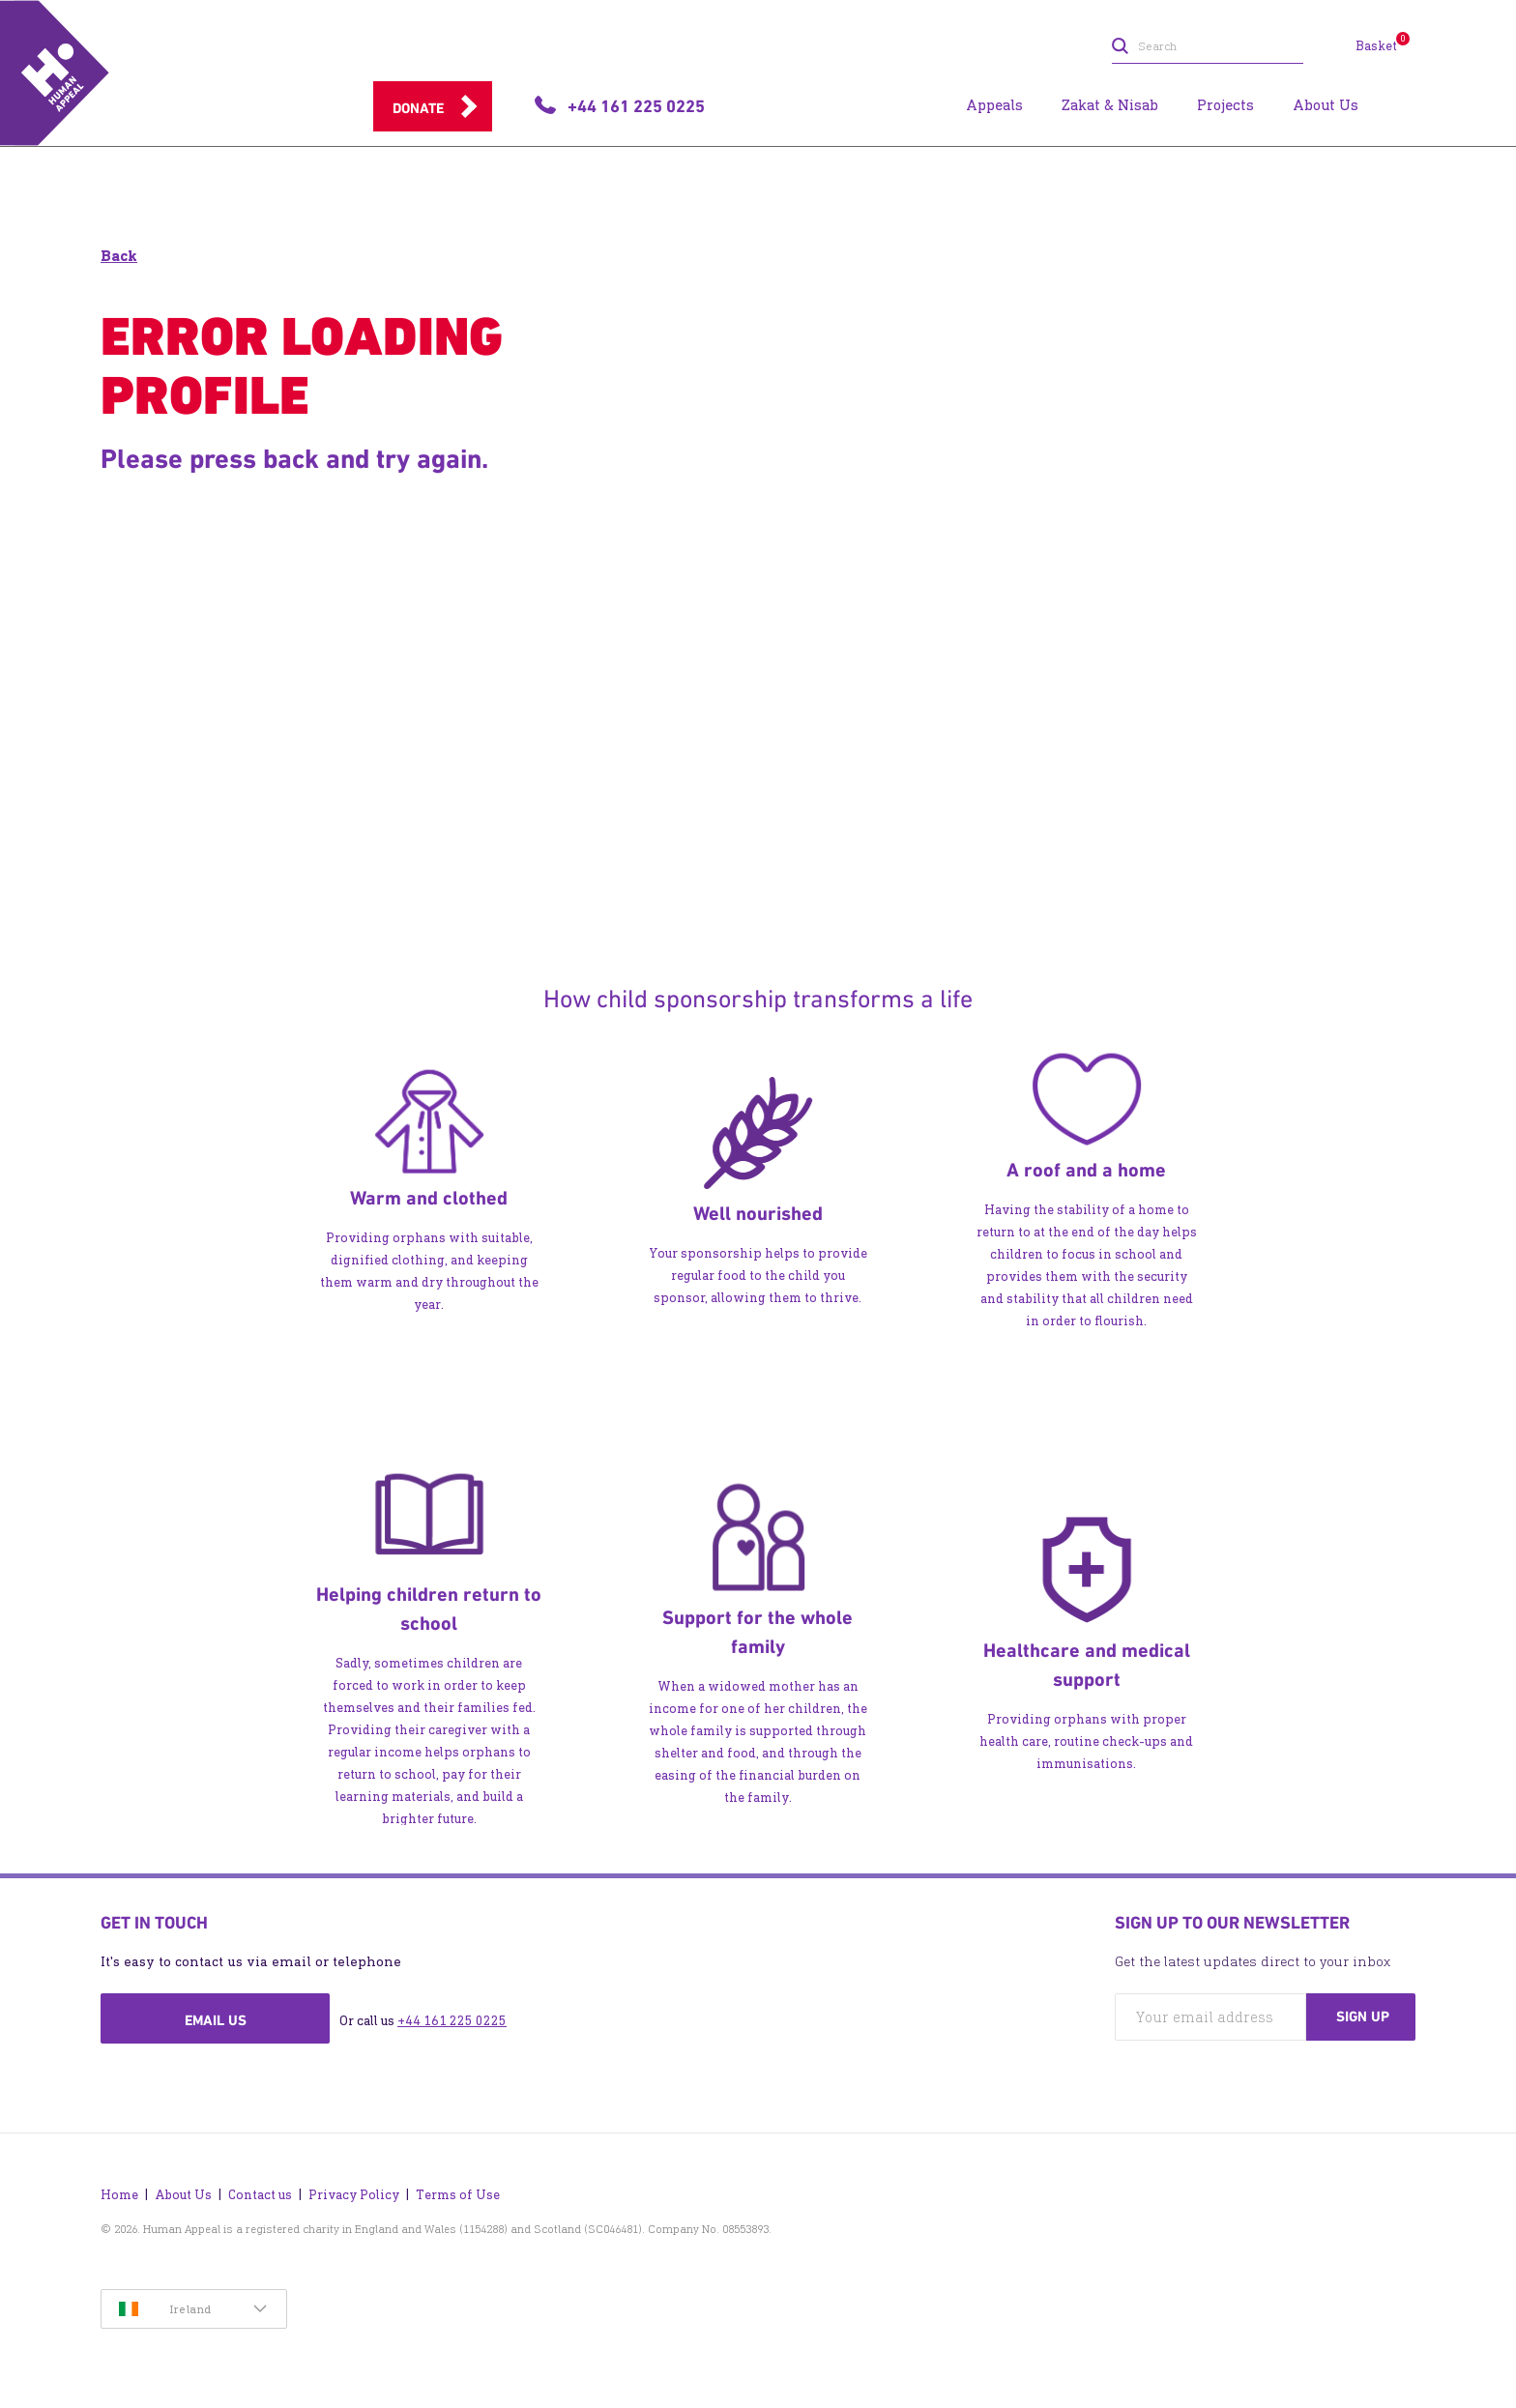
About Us (183, 2195)
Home (119, 2195)
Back (119, 256)
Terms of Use (458, 2195)
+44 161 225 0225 (452, 2021)
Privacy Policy (353, 2195)
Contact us (260, 2195)
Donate (418, 108)
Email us (216, 2020)
